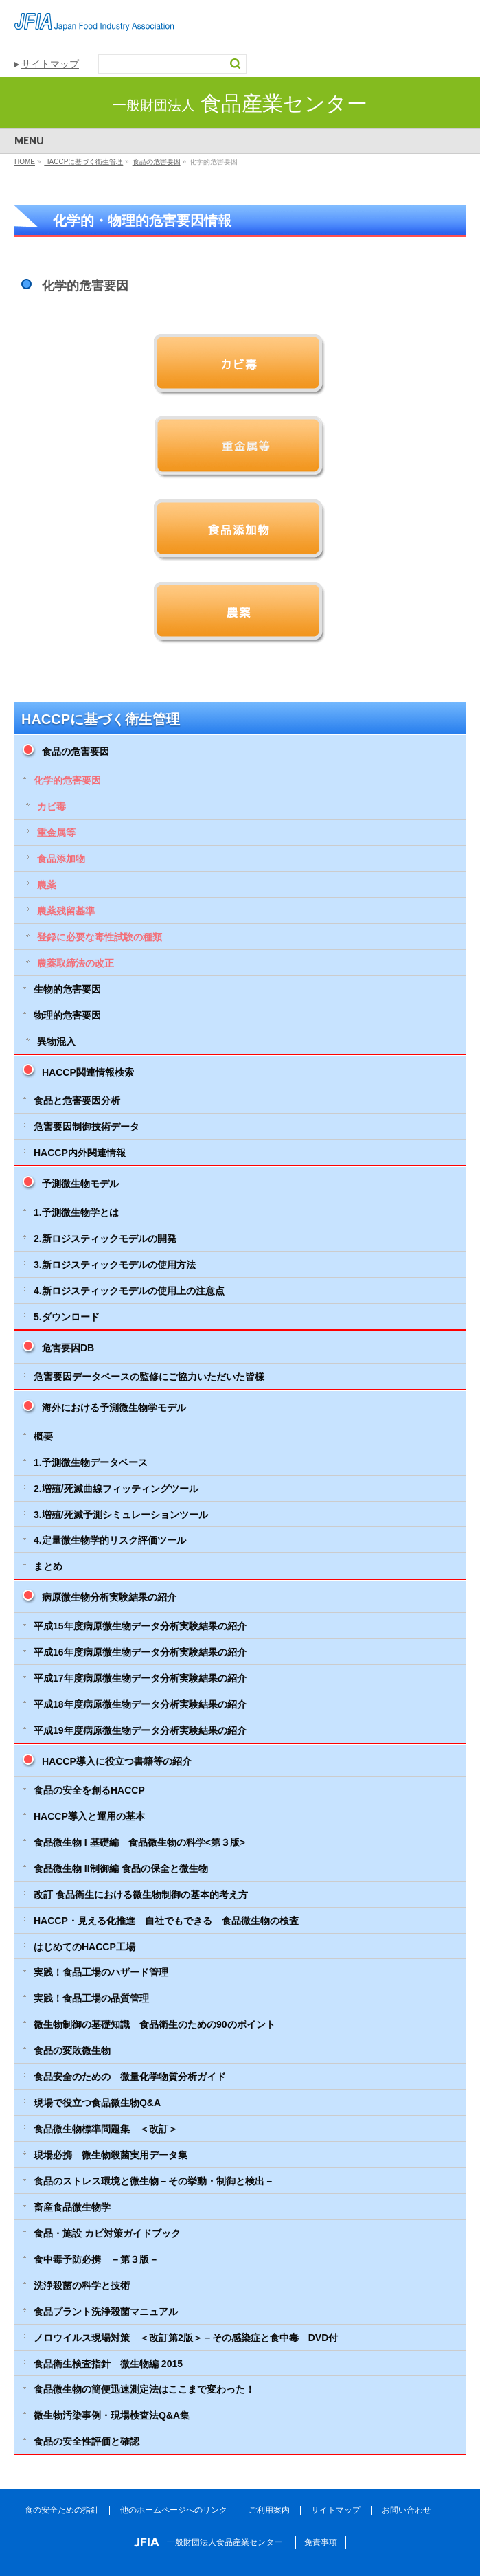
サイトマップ (50, 63)
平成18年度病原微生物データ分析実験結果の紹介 (140, 1704)
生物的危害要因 (67, 989)
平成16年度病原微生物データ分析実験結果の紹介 (140, 1652)
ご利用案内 (269, 2510)
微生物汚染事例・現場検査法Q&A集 (112, 2415)
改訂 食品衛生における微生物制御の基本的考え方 (141, 1894)
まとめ (48, 1566)
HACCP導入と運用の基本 (89, 1816)
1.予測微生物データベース (91, 1462)
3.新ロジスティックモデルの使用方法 (115, 1264)
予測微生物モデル (80, 1183)
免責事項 (320, 2542)
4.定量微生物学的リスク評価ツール (110, 1540)
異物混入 (56, 1041)
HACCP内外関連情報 (80, 1152)
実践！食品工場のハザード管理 (101, 1972)
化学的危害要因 (67, 780)
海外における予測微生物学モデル (114, 1407)
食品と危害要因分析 (77, 1100)
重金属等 (56, 832)
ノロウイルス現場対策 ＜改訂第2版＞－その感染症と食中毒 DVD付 (186, 2337)
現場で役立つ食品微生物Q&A (97, 2102)
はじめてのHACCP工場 (84, 1946)
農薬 (46, 884)
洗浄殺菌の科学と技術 (82, 2285)
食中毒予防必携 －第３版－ (96, 2259)
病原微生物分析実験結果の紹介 (109, 1597)
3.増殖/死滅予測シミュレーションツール (121, 1514)
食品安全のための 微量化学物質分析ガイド (130, 2076)
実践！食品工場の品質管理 (91, 1998)
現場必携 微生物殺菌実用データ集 (110, 2154)
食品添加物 (61, 858)
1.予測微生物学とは (76, 1212)
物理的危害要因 (67, 1015)
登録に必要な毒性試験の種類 (99, 936)
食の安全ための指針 (62, 2510)
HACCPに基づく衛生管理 (100, 719)
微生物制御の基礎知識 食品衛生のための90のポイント (154, 2024)
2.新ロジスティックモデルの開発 (105, 1238)
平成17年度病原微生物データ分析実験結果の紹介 (140, 1678)
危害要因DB (68, 1347)
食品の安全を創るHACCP (89, 1790)
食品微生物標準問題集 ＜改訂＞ (106, 2128)
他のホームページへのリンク (173, 2510)
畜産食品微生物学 (72, 2207)
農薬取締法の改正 (75, 963)
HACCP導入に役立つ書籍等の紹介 (117, 1761)
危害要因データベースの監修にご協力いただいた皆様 (149, 1376)
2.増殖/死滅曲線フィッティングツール (116, 1488)
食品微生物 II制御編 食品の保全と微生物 (121, 1868)
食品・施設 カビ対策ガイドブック (107, 2233)
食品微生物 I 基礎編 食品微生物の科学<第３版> (139, 1842)
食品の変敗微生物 (72, 2050)
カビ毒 (51, 806)
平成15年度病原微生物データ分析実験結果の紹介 (140, 1625)
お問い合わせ (406, 2510)
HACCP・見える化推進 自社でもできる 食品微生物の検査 (166, 1920)
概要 (43, 1436)
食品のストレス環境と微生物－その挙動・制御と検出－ (154, 2181)
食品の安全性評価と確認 (86, 2441)
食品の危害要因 (75, 751)
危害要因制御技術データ (86, 1126)
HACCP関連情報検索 (88, 1072)
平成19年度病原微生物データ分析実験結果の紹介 (140, 1730)
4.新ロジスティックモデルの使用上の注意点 (129, 1290)
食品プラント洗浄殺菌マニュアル (106, 2311)
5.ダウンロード (67, 1316)
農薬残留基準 (66, 910)
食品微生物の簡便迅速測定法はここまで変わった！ (144, 2389)
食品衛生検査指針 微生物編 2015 (108, 2363)
